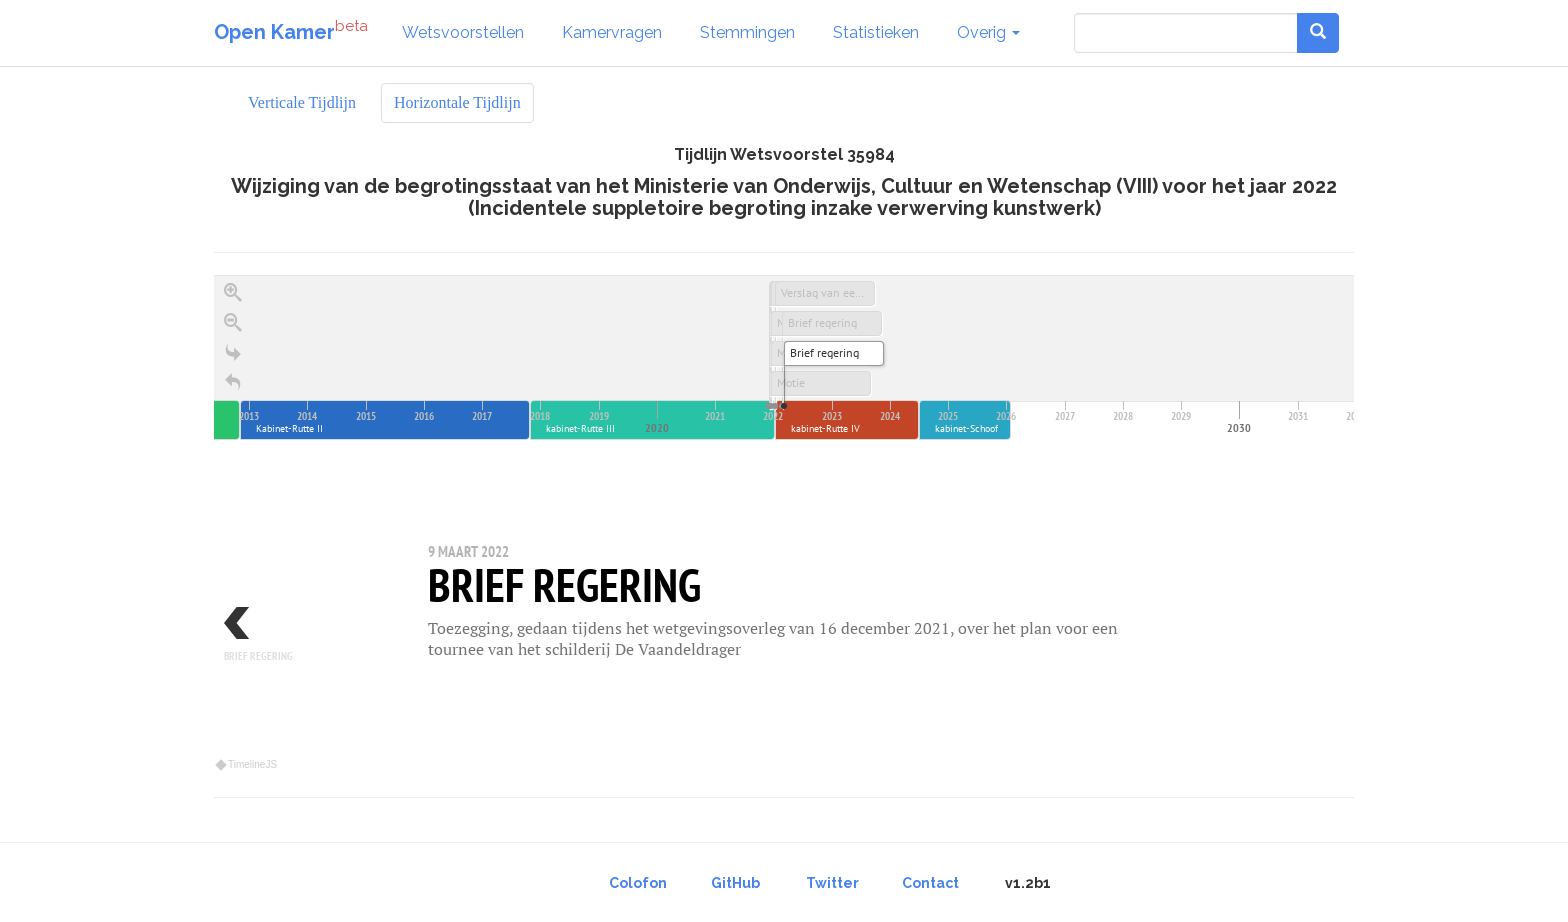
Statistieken (876, 32)
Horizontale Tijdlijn (457, 102)
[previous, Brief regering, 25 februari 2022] (274, 643)
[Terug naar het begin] (233, 383)
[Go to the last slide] (233, 353)
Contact (930, 883)
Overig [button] (988, 32)
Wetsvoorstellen (463, 32)
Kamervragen (612, 32)
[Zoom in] (233, 293)
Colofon (638, 883)
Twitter (832, 883)
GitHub (735, 883)
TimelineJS (247, 764)
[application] (784, 357)
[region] (784, 525)
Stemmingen (747, 32)
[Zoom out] (233, 323)
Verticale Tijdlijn (302, 102)
